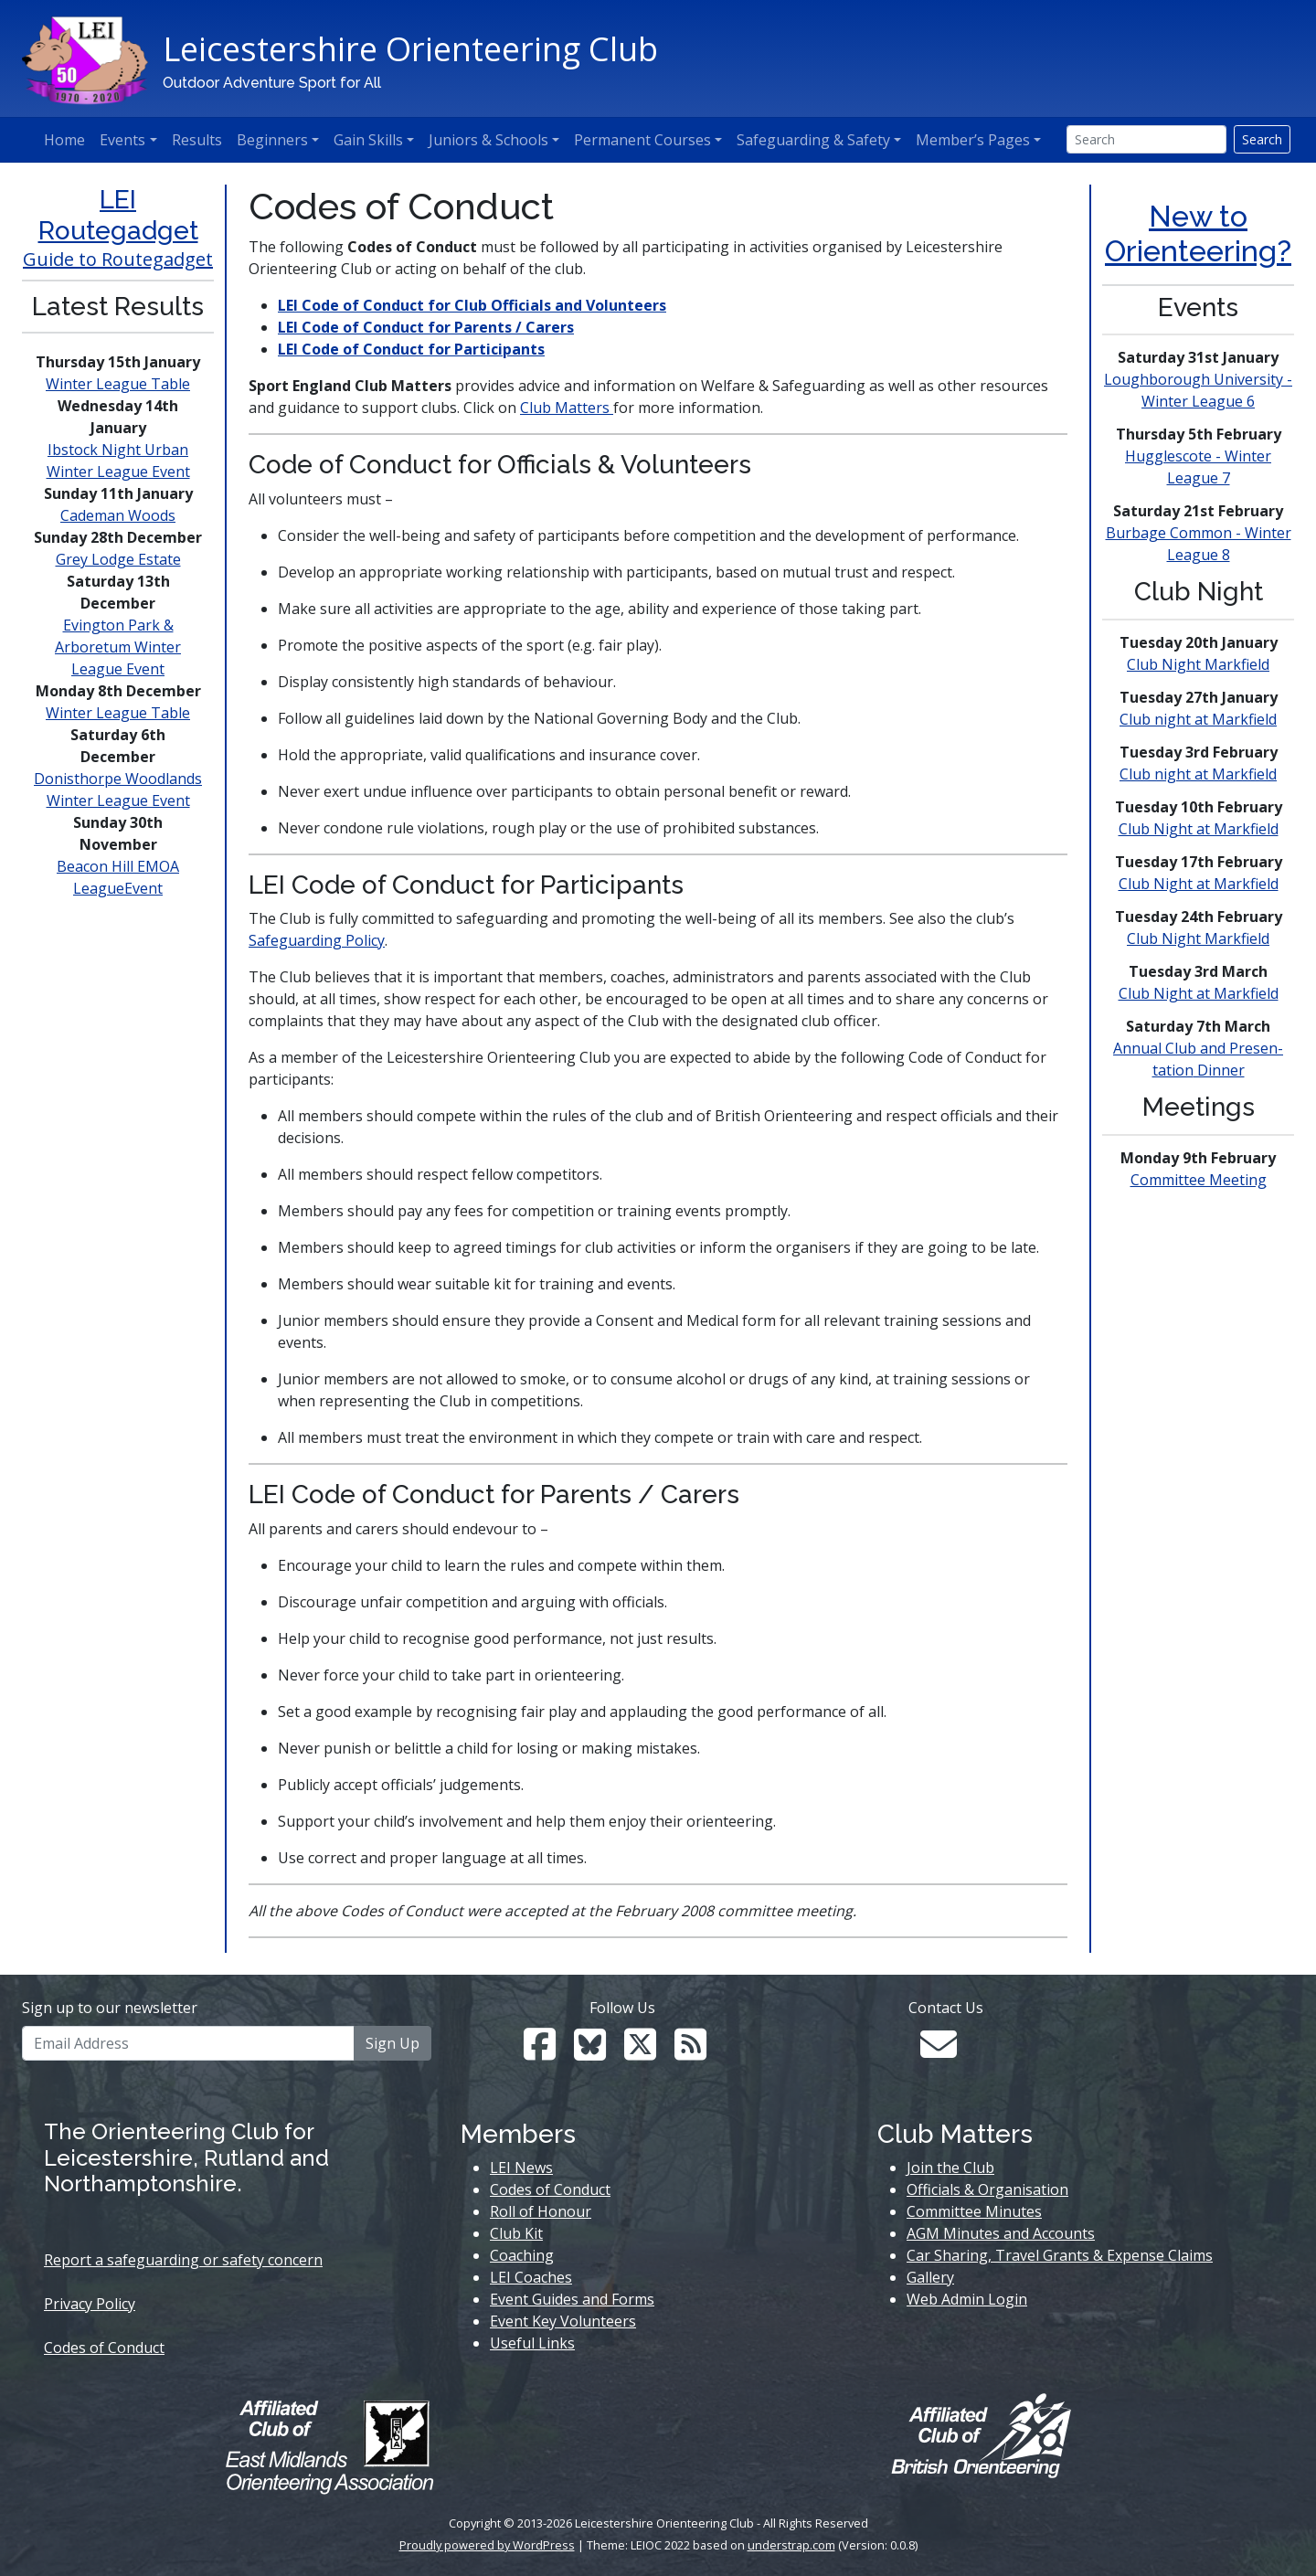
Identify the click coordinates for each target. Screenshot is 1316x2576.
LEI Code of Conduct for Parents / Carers (426, 327)
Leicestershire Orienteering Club (410, 49)
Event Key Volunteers (563, 2321)
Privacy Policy (89, 2304)
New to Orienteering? (1198, 233)
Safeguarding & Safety (813, 140)
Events (122, 140)
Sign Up (392, 2043)
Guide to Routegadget (118, 259)
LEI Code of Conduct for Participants (411, 349)
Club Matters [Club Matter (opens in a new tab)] (565, 408)
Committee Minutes (974, 2211)
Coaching (522, 2255)
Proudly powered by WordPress (487, 2545)
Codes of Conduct (104, 2347)
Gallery (930, 2277)
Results (197, 140)
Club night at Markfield (1198, 719)
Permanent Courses (642, 140)
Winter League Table (118, 384)
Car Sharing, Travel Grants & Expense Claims (1060, 2255)
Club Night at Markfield (1199, 829)
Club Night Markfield (1198, 664)
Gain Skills (368, 140)
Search (1262, 139)
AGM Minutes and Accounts (1001, 2233)
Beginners (272, 140)
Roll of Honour (540, 2211)
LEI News (521, 2167)
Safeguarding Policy (317, 940)
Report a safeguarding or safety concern (183, 2260)
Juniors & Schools (488, 140)
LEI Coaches (531, 2277)
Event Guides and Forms (572, 2299)
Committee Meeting (1198, 1180)
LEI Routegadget (118, 215)
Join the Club (950, 2167)
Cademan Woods (117, 515)
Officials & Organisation (987, 2189)
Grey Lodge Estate (118, 559)
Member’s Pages (973, 140)
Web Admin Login (967, 2299)
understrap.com (791, 2545)
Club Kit (516, 2233)
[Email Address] (188, 2043)
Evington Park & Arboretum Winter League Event (118, 647)
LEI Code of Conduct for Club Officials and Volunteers (472, 305)
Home (64, 140)
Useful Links (532, 2343)
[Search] (1146, 139)
